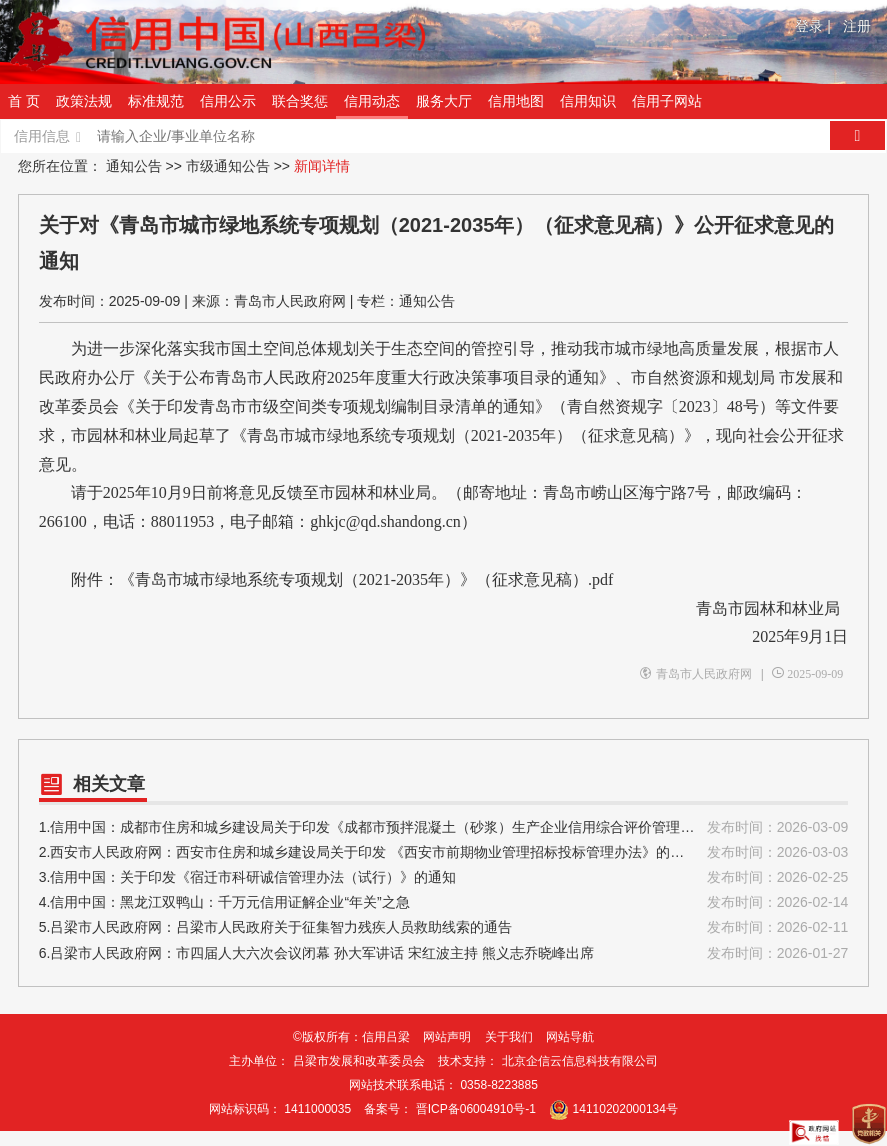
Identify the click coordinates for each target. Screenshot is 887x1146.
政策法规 (84, 101)
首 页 (24, 101)
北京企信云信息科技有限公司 (580, 1061)
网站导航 (570, 1037)
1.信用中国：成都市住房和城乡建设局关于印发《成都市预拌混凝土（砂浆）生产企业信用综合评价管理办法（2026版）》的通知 (444, 827)
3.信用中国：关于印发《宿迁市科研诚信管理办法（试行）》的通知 (444, 877)
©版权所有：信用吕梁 (351, 1037)
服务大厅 (444, 101)
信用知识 (588, 101)
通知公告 (134, 166)
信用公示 (228, 101)
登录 (813, 26)
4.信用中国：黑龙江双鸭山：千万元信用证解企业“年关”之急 (444, 902)
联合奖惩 (300, 101)
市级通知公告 (228, 166)
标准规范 (156, 101)
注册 (857, 26)
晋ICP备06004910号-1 (476, 1109)
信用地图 (516, 101)
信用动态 (372, 101)
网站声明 (447, 1037)
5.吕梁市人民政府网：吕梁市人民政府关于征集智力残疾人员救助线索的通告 (444, 927)
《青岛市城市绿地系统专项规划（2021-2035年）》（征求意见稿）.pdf (366, 579)
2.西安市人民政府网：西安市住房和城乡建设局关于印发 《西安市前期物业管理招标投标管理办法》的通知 (444, 852)
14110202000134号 (625, 1109)
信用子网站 (667, 101)
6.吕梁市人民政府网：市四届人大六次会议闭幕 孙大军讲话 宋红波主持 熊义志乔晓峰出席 (444, 953)
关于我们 (509, 1037)
